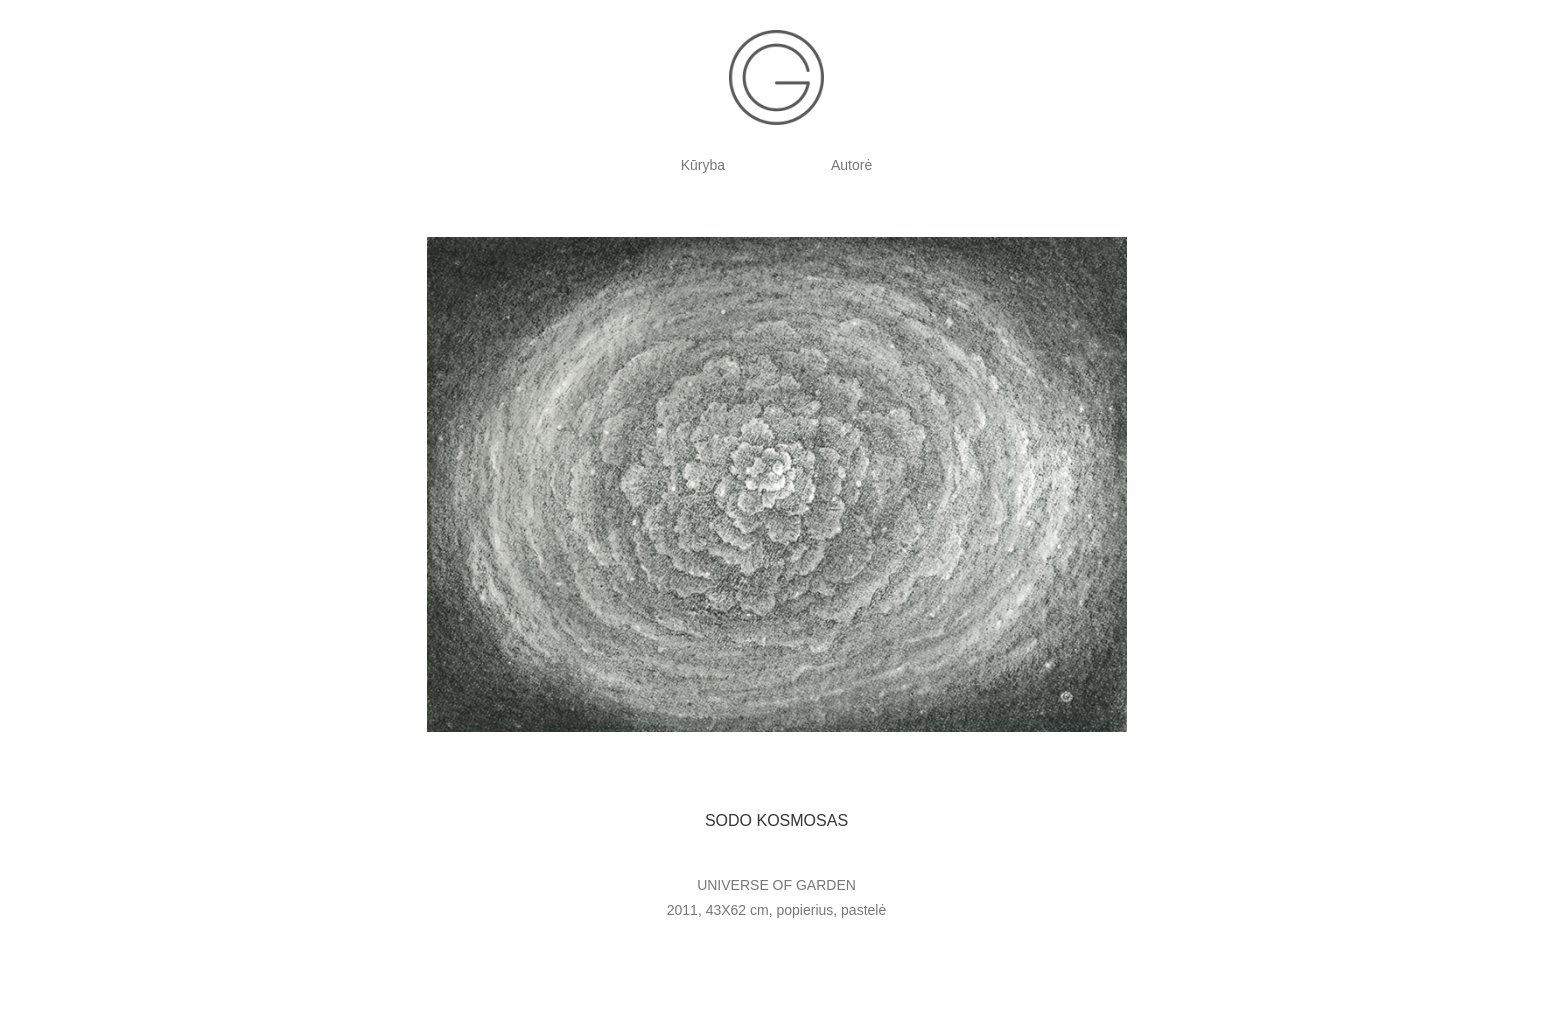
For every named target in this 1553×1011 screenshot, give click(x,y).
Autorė (851, 165)
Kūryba (703, 165)
